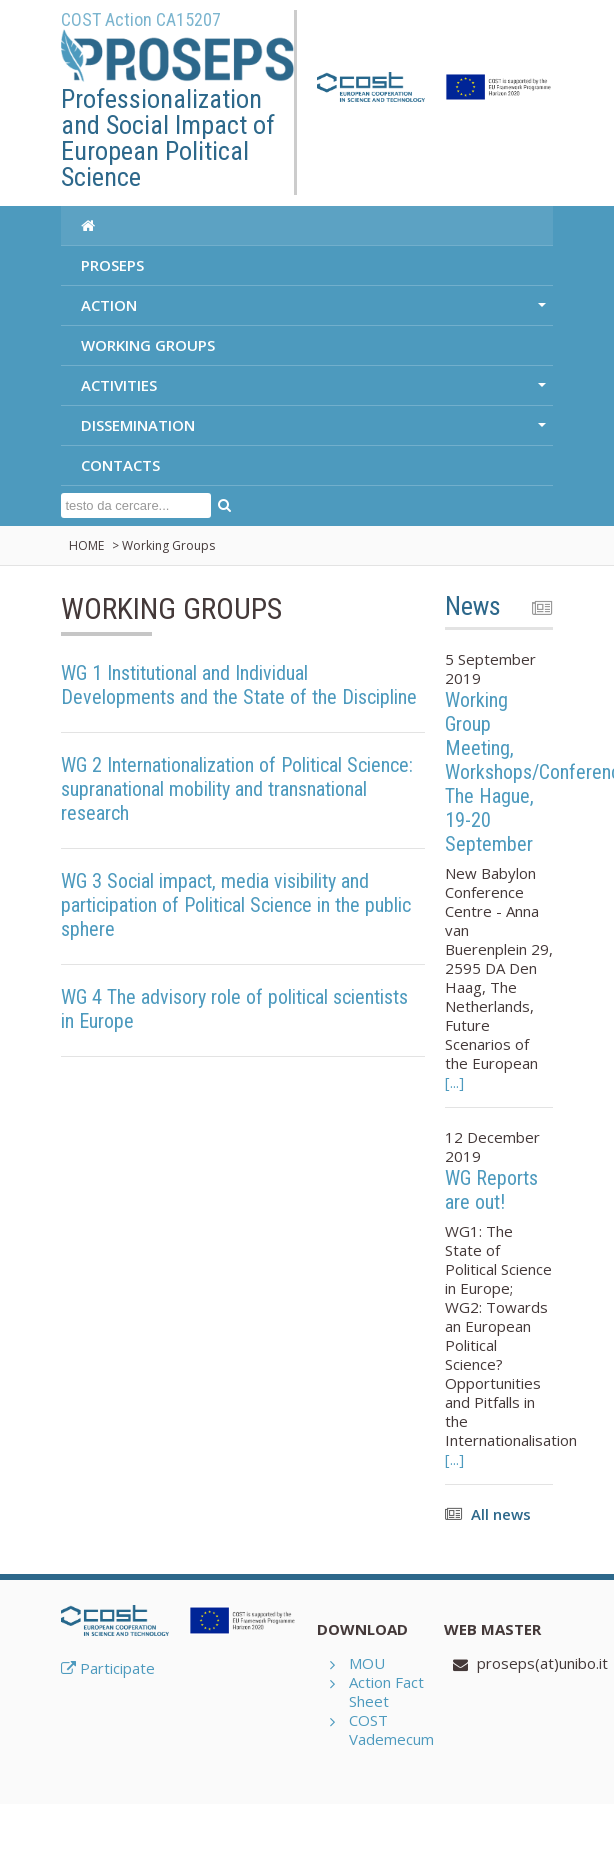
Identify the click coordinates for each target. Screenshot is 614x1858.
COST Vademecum (391, 1729)
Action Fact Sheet (386, 1691)
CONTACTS (120, 465)
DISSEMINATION (315, 430)
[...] (454, 1082)
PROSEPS (112, 265)
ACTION (315, 310)
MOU (367, 1663)
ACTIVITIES (315, 390)
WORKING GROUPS (148, 345)
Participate (108, 1668)
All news (501, 1514)
